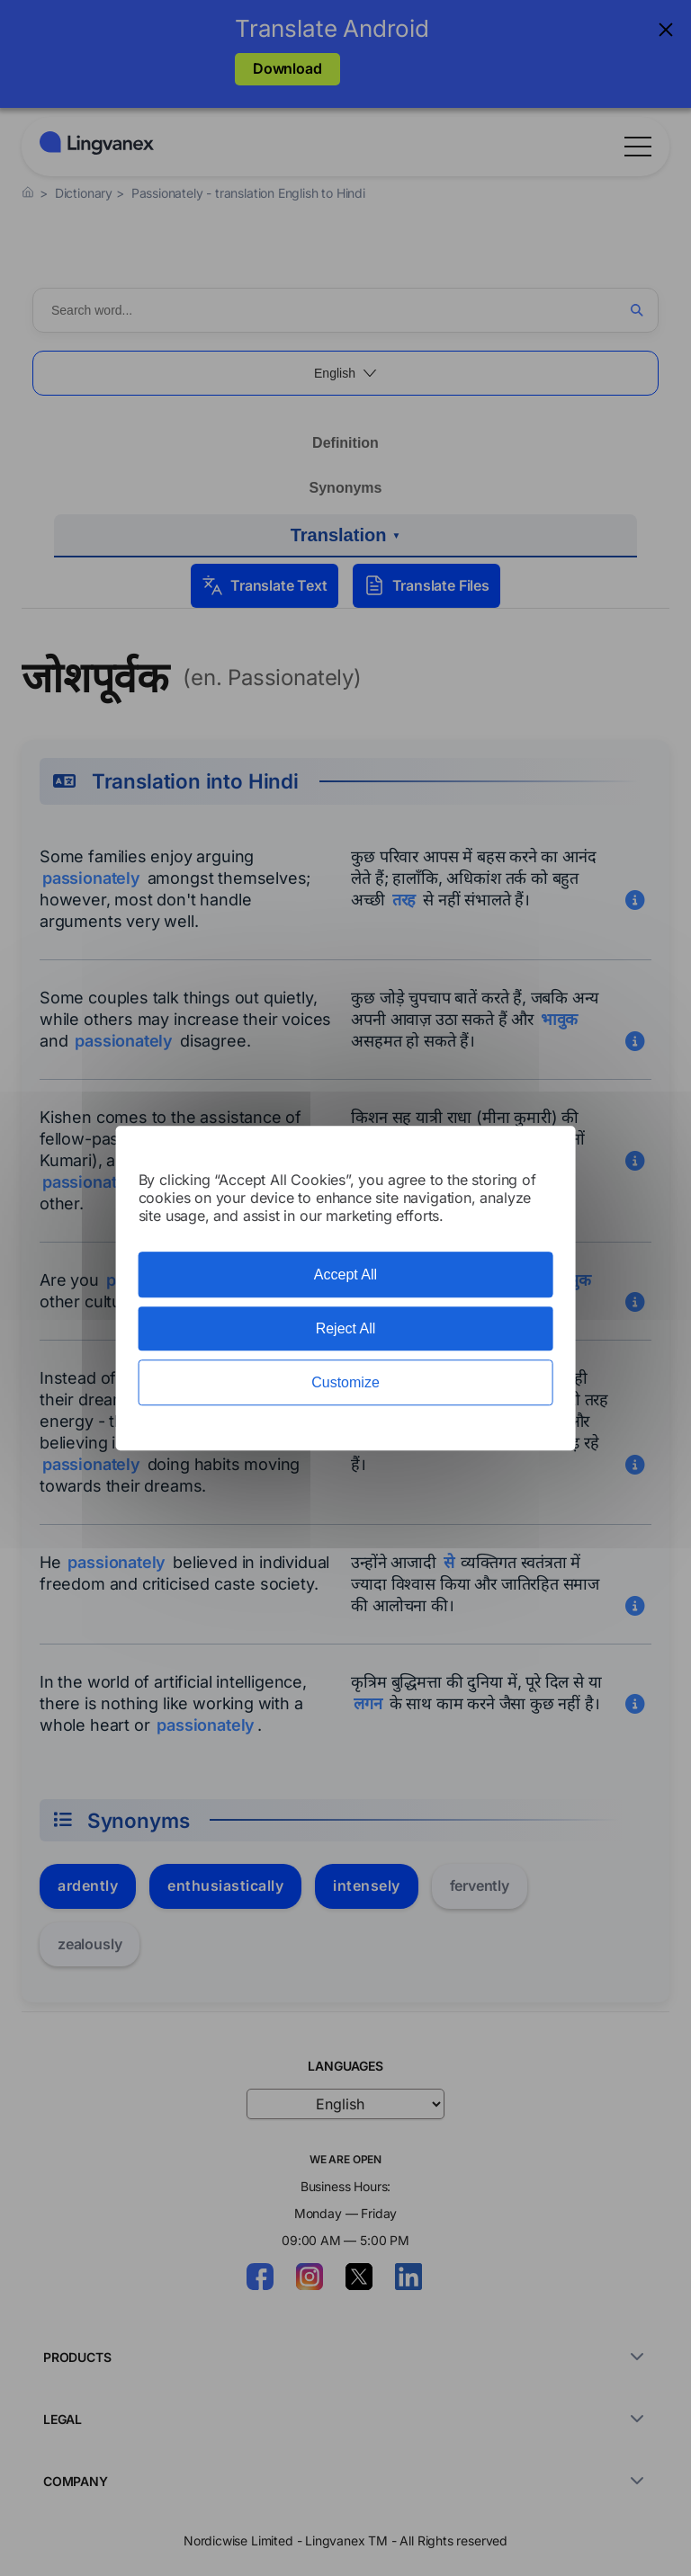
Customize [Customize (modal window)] (345, 1382)
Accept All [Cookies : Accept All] (345, 1274)
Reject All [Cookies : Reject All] (346, 1328)
